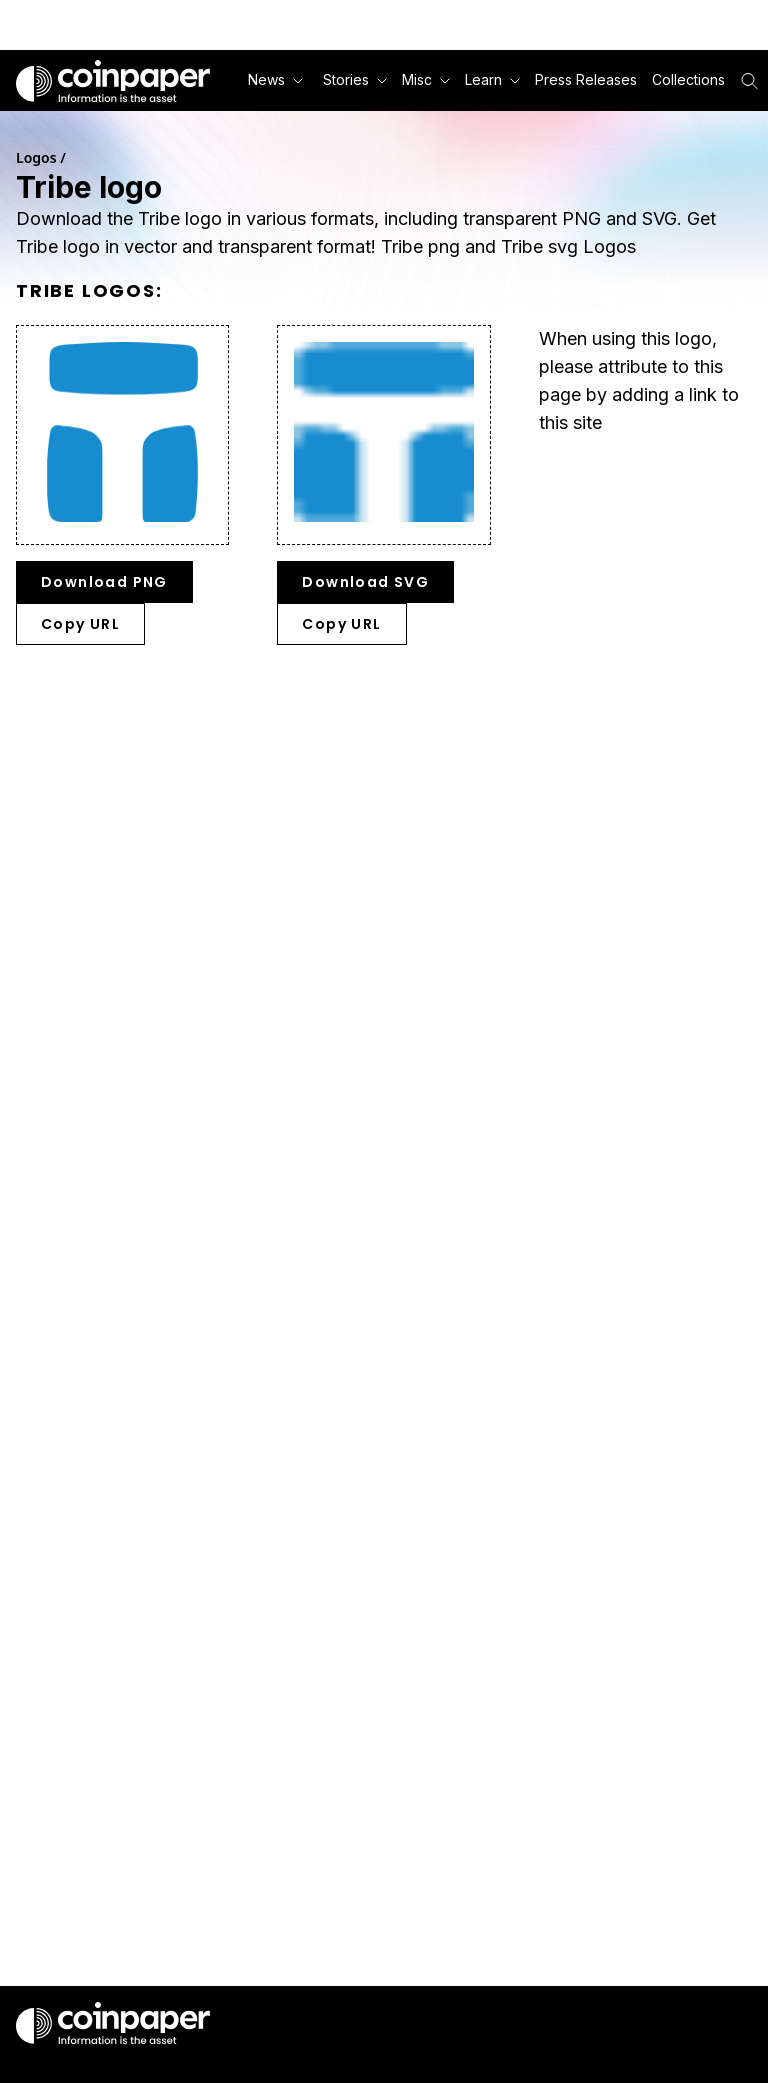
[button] (584, 80)
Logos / (41, 157)
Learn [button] (492, 79)
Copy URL (80, 624)
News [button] (275, 79)
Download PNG (104, 582)
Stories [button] (355, 79)
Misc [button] (426, 79)
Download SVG (365, 582)
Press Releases (586, 79)
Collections (688, 79)
